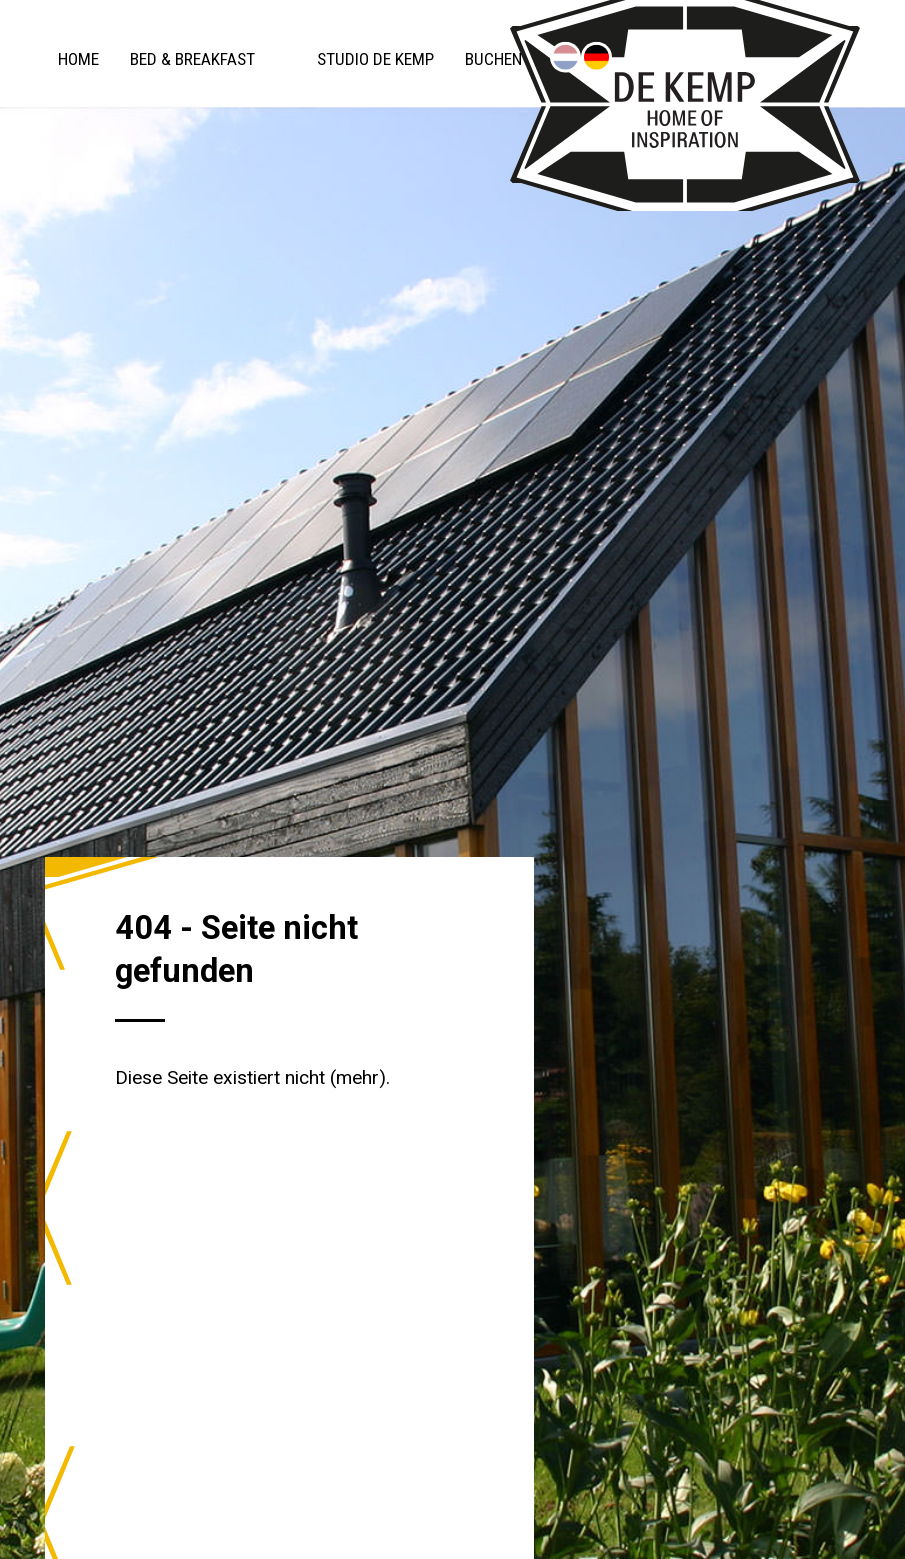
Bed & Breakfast (192, 59)
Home (78, 59)
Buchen (493, 59)
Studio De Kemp (375, 59)
